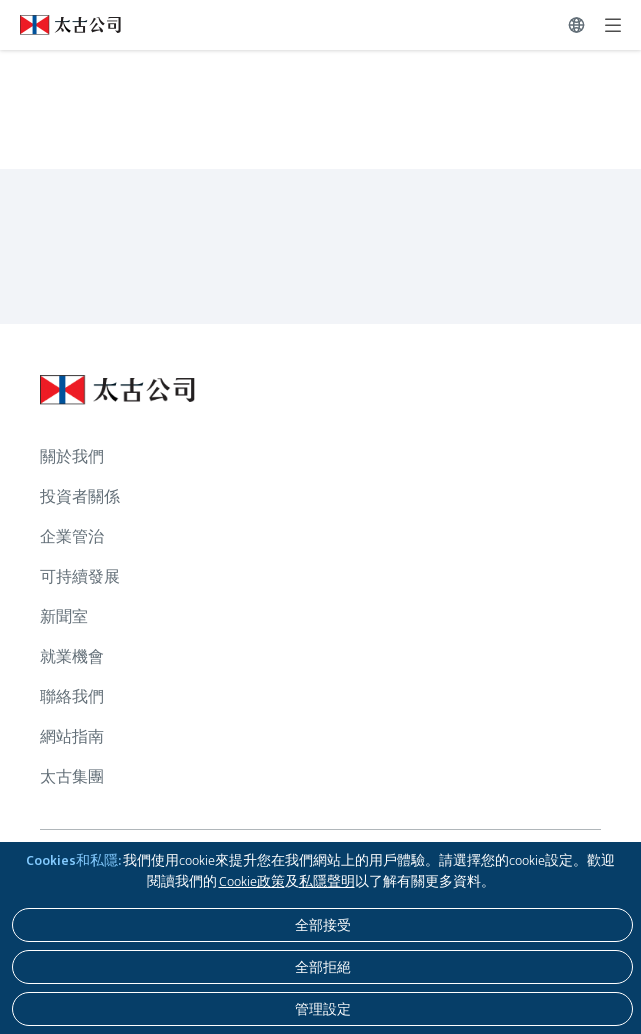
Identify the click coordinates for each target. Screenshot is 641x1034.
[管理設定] (322, 1009)
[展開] (613, 25)
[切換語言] (576, 25)
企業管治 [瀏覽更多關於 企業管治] (72, 536)
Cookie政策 (252, 881)
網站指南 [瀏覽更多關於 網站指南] (72, 736)
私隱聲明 (327, 881)
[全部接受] (322, 925)
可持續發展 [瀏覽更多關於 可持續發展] (80, 576)
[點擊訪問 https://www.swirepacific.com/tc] (60, 25)
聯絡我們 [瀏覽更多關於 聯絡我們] (72, 696)
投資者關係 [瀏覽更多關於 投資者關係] (80, 496)
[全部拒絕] (322, 967)
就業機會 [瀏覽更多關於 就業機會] (72, 656)
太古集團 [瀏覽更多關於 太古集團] (72, 776)
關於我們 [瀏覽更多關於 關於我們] (72, 456)
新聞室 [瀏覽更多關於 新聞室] (64, 616)
